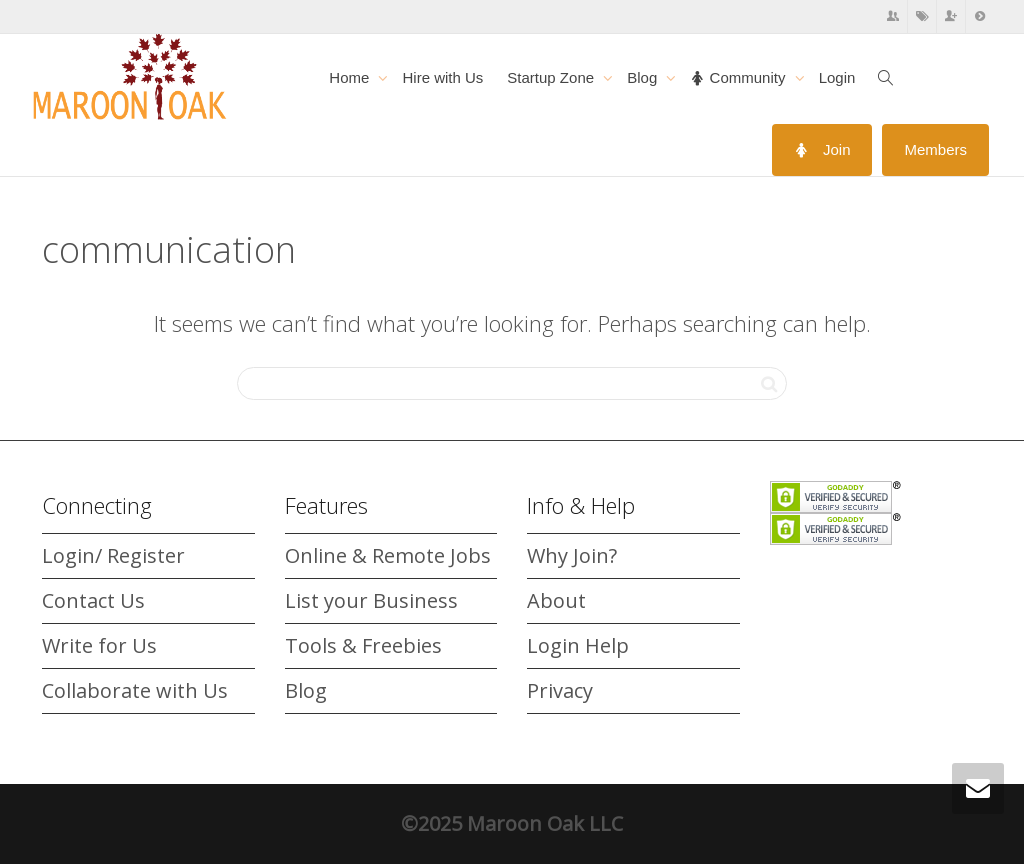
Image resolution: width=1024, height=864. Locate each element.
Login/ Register (113, 555)
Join (822, 149)
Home (351, 77)
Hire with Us (442, 77)
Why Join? (572, 555)
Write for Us (99, 645)
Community (739, 77)
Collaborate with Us (135, 690)
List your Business (371, 600)
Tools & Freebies (363, 645)
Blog (644, 77)
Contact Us (93, 600)
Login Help (578, 645)
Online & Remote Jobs (388, 555)
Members (935, 149)
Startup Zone (552, 77)
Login (837, 77)
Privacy (560, 690)
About (556, 600)
